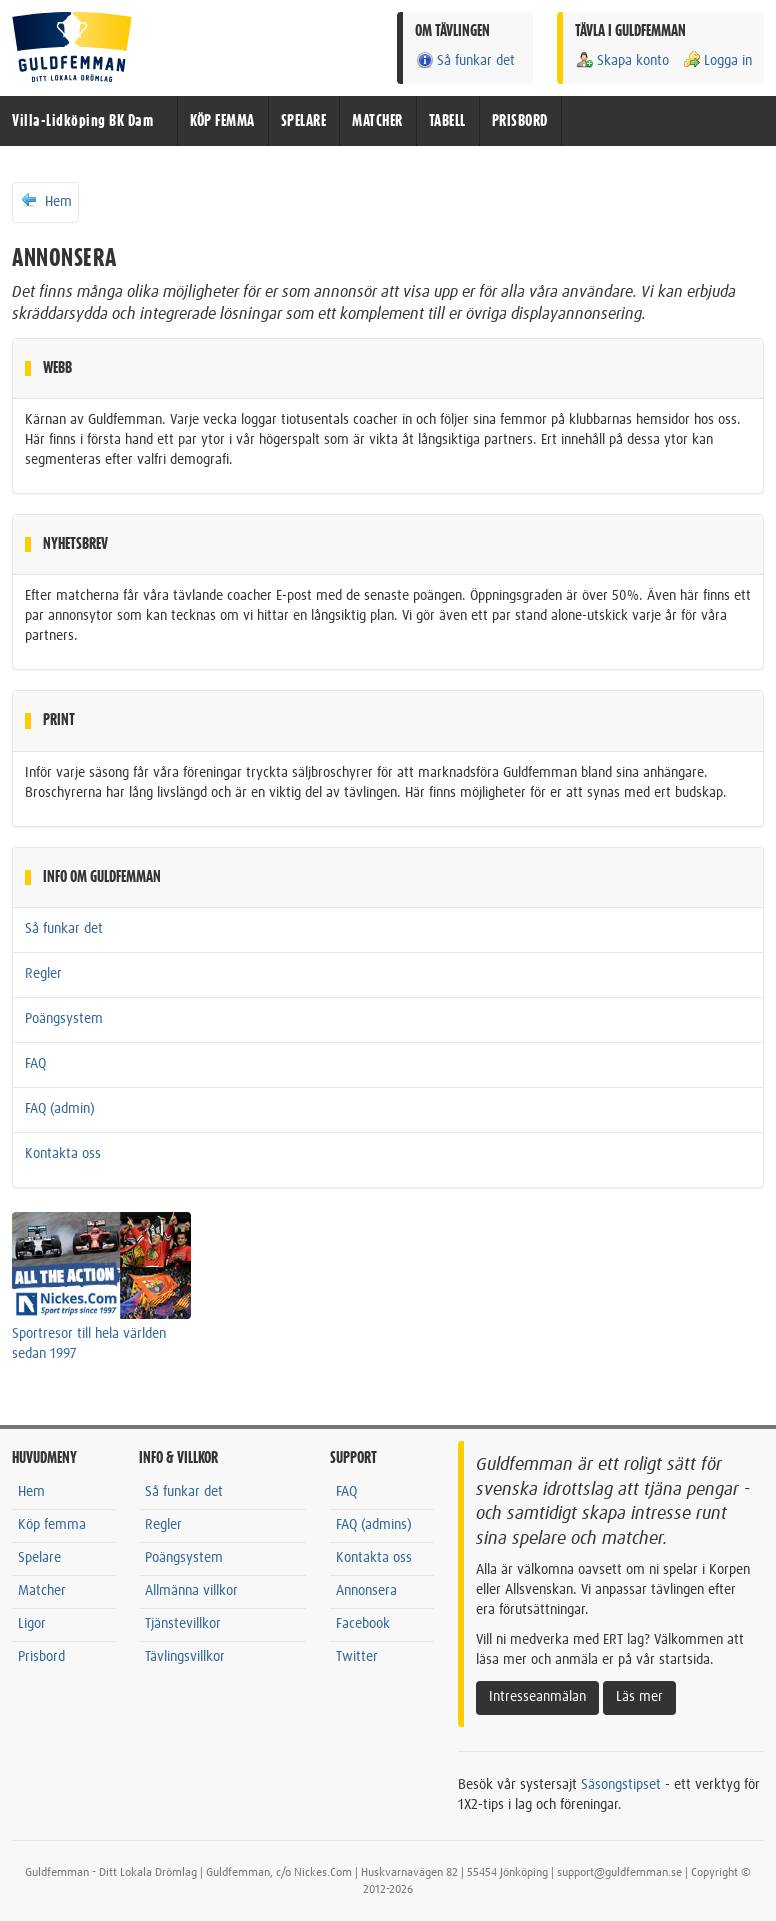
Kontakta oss (63, 1154)
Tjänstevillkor (183, 1624)
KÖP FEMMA (222, 121)
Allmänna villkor (191, 1591)
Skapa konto (622, 60)
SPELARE (304, 121)
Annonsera (366, 1591)
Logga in (717, 60)
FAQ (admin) (60, 1109)
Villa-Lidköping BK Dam (82, 121)
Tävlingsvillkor (185, 1657)
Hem (45, 201)
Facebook (363, 1624)
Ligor (32, 1624)
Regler (43, 974)
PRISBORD (520, 121)
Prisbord (41, 1657)
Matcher (42, 1591)
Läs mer (639, 1697)
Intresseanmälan (537, 1697)
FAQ (35, 1064)
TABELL (447, 121)
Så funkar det (465, 60)
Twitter (357, 1657)
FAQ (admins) (374, 1525)
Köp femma (52, 1525)
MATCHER (377, 121)
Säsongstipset (621, 1785)
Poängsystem (64, 1019)
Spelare (39, 1558)
